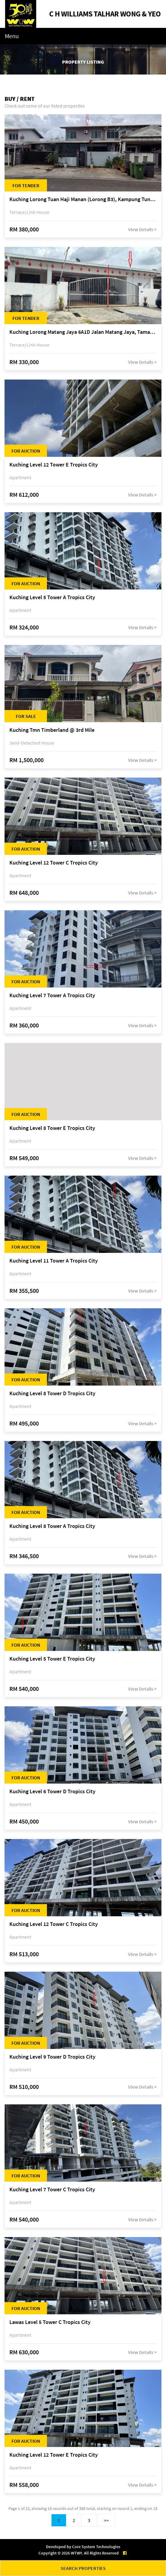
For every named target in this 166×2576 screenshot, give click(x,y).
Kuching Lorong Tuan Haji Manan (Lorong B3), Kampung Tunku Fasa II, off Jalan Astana (83, 199)
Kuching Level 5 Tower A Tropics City (52, 597)
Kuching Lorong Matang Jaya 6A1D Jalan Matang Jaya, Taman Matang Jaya (83, 332)
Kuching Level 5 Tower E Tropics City (52, 1659)
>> (106, 2520)
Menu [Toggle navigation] (12, 36)
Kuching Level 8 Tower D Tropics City (52, 1393)
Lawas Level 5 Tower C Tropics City (50, 2322)
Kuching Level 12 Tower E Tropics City (53, 465)
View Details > (142, 229)
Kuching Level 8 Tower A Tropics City (52, 1526)
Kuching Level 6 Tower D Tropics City (52, 1791)
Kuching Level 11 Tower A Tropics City (53, 1261)
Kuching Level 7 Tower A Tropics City (52, 995)
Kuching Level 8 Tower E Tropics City (52, 1128)
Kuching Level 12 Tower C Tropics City (53, 863)
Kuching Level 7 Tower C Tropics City (52, 2189)
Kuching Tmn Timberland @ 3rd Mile (52, 730)
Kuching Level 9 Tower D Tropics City (52, 2057)
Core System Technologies (96, 2546)
